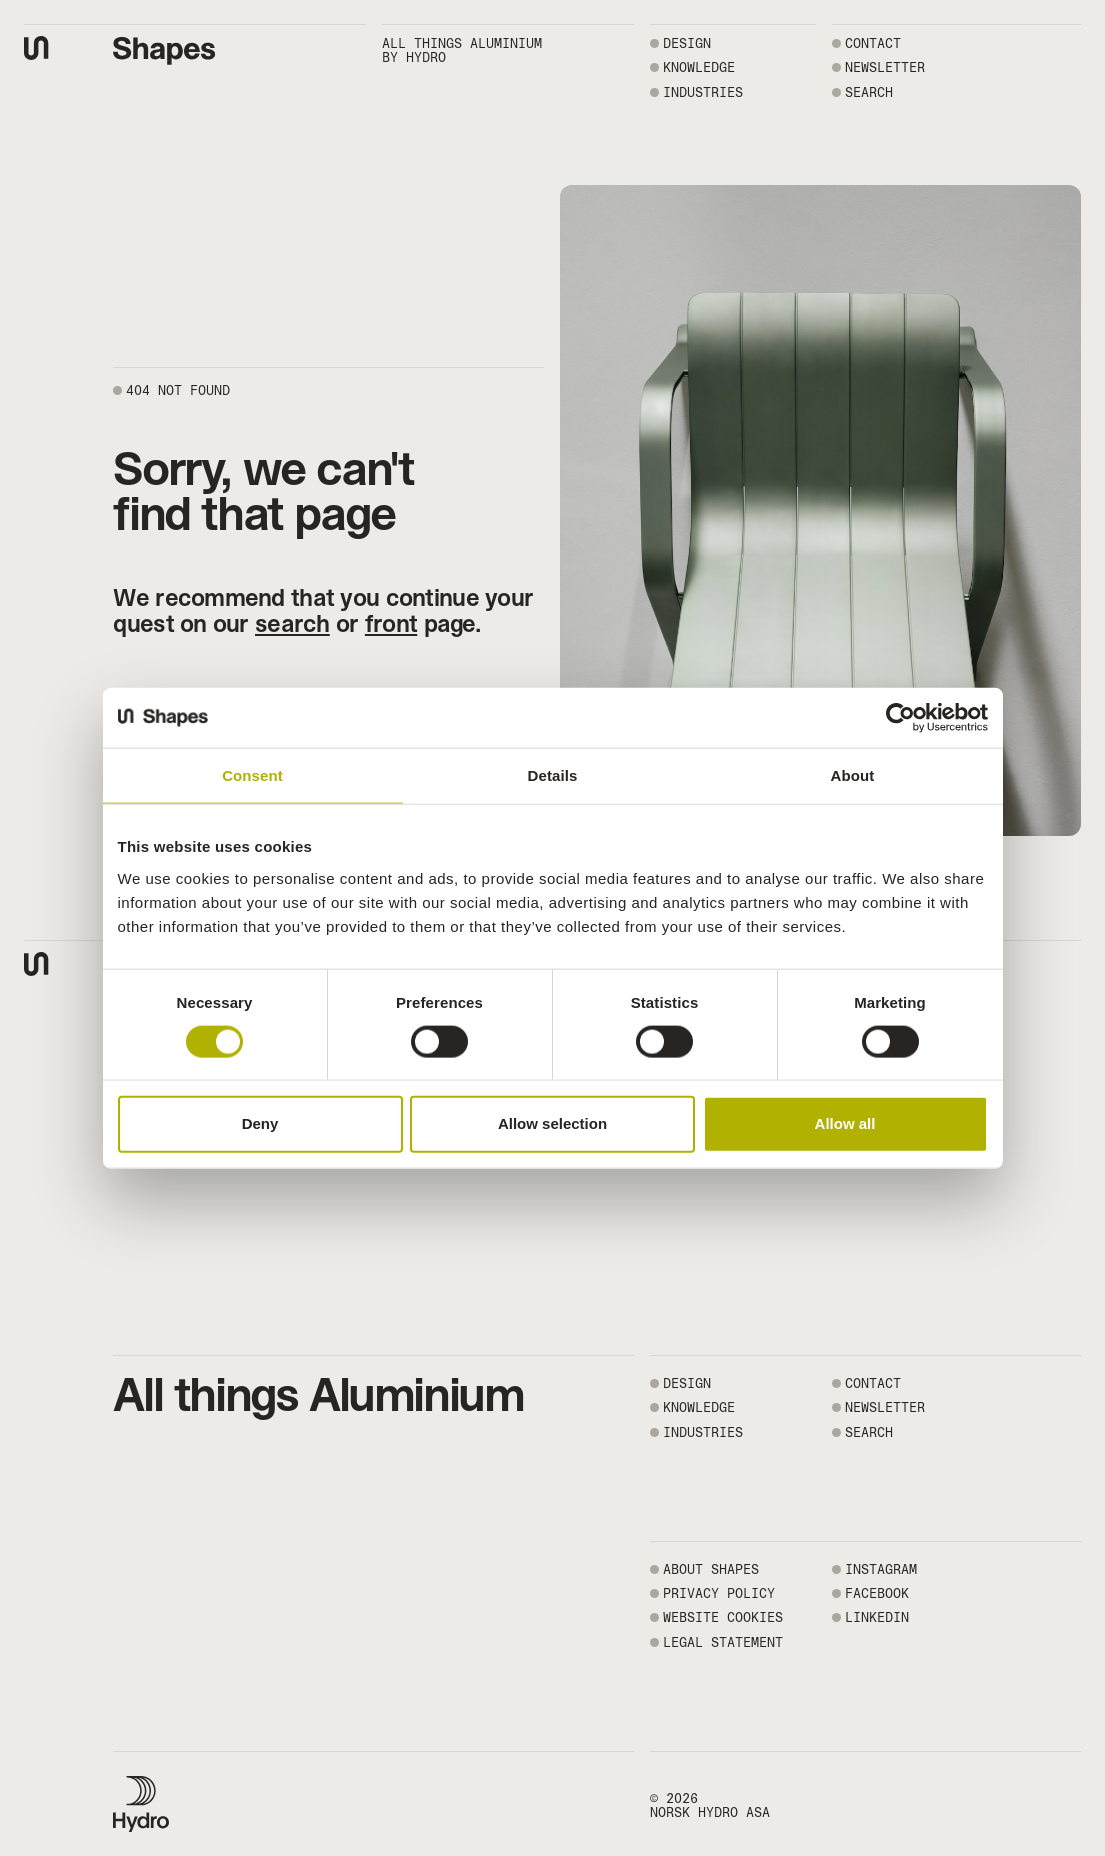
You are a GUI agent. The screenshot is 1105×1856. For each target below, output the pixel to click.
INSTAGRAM (881, 1569)
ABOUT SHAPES (711, 1569)
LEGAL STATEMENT (723, 1642)
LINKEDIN (877, 1617)
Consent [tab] (252, 775)
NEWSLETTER (885, 67)
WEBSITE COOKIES (723, 1617)
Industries (703, 92)
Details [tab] (553, 775)
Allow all (845, 1123)
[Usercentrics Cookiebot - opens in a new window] (900, 718)
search (292, 623)
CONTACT (873, 43)
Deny (260, 1123)
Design (687, 43)
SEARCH (869, 92)
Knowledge (699, 67)
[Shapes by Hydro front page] (164, 51)
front (391, 623)
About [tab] (853, 775)
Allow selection (552, 1123)
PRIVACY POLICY (719, 1593)
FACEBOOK (877, 1593)
